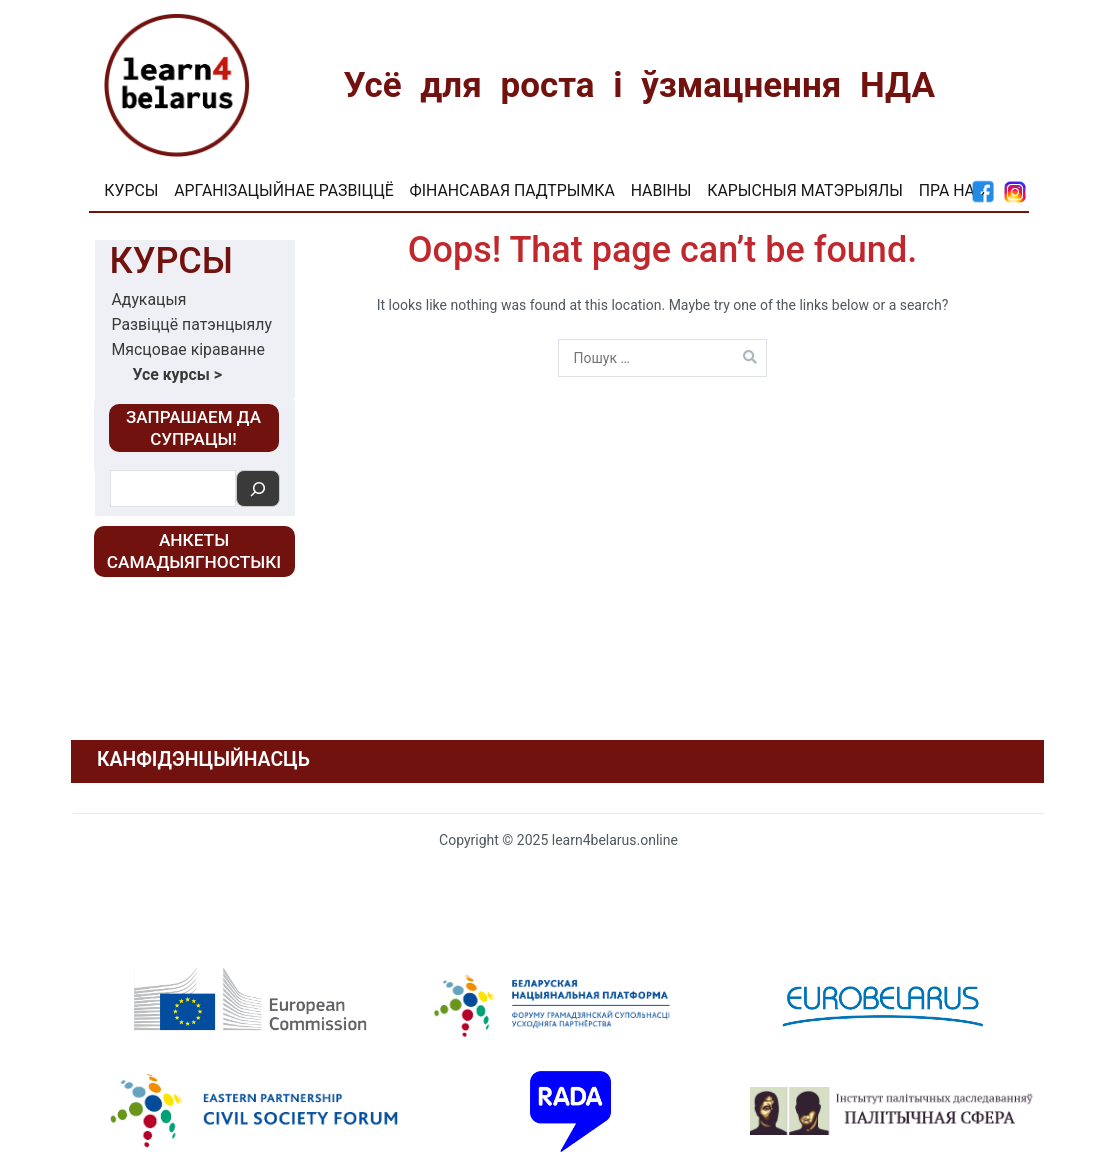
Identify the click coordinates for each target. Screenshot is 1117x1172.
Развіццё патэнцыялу (192, 324)
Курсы (131, 190)
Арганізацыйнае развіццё (283, 190)
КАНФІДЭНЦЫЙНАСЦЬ (203, 759)
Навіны (661, 190)
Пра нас (952, 190)
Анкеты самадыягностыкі (194, 551)
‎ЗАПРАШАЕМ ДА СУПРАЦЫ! (193, 428)
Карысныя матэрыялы (805, 190)
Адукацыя (149, 299)
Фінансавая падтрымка (512, 190)
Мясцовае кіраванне (188, 349)
